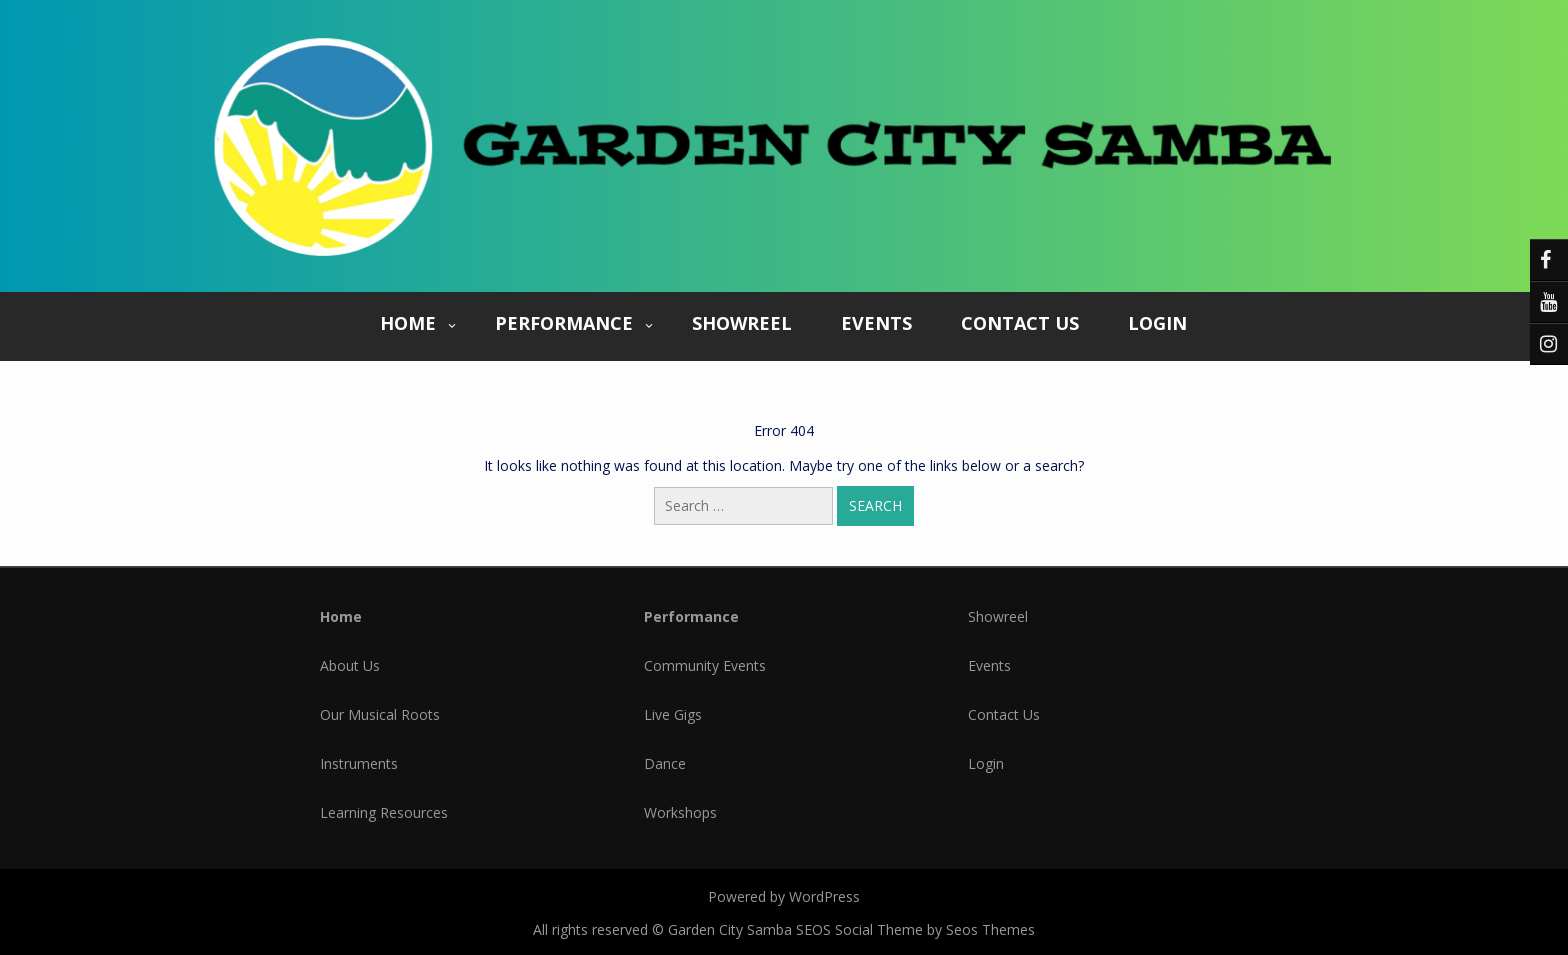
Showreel (742, 323)
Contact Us (1020, 323)
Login (1157, 323)
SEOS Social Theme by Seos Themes (915, 929)
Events (876, 323)
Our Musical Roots (380, 714)
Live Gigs (673, 714)
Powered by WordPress (784, 896)
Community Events (705, 665)
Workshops (680, 812)
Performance (564, 323)
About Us (350, 665)
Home (408, 323)
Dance (665, 763)
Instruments (359, 763)
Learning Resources (384, 812)
